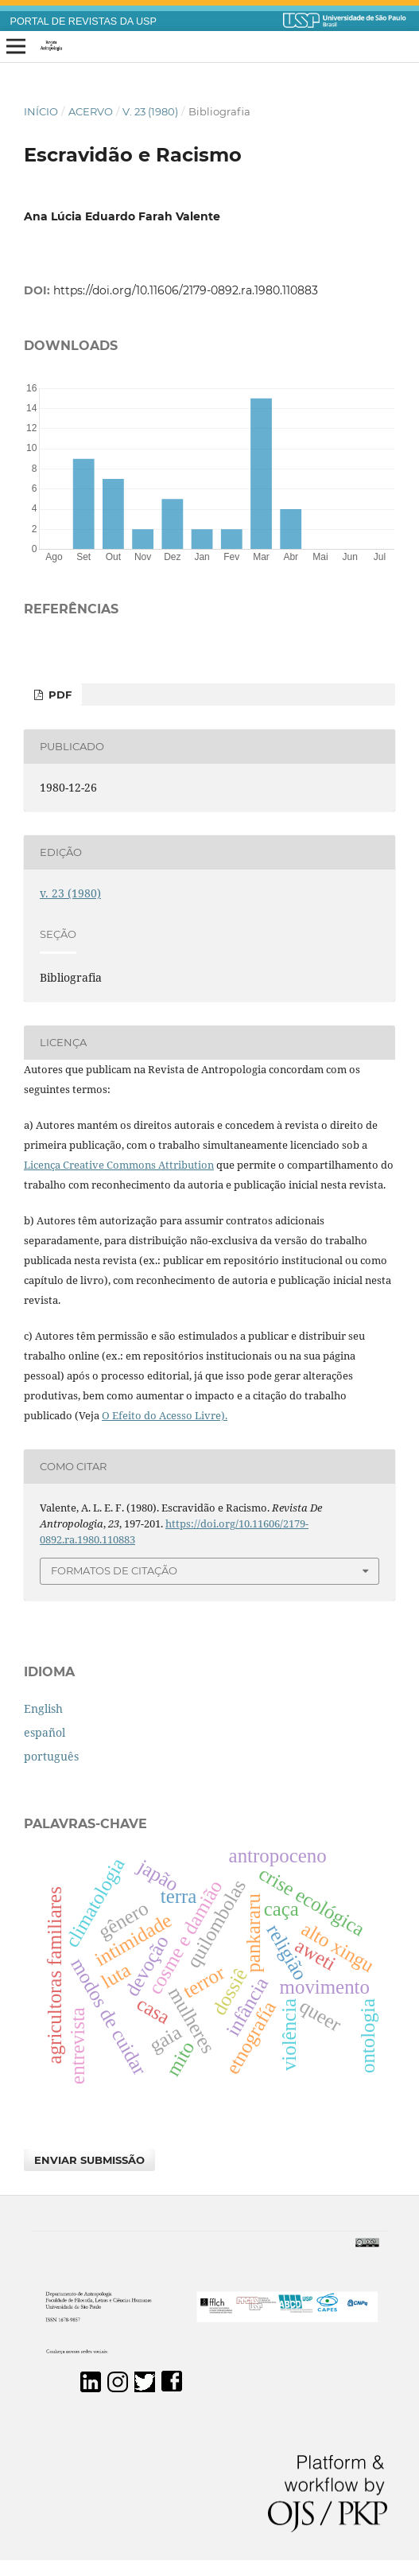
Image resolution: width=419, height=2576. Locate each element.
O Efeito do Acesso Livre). (164, 1415)
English (43, 1708)
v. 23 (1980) (150, 111)
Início (41, 111)
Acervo (90, 111)
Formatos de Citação (114, 1570)
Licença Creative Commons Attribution (119, 1165)
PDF (58, 694)
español (44, 1732)
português (51, 1756)
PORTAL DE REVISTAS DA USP (83, 21)
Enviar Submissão (89, 2160)
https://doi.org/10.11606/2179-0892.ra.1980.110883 (185, 290)
